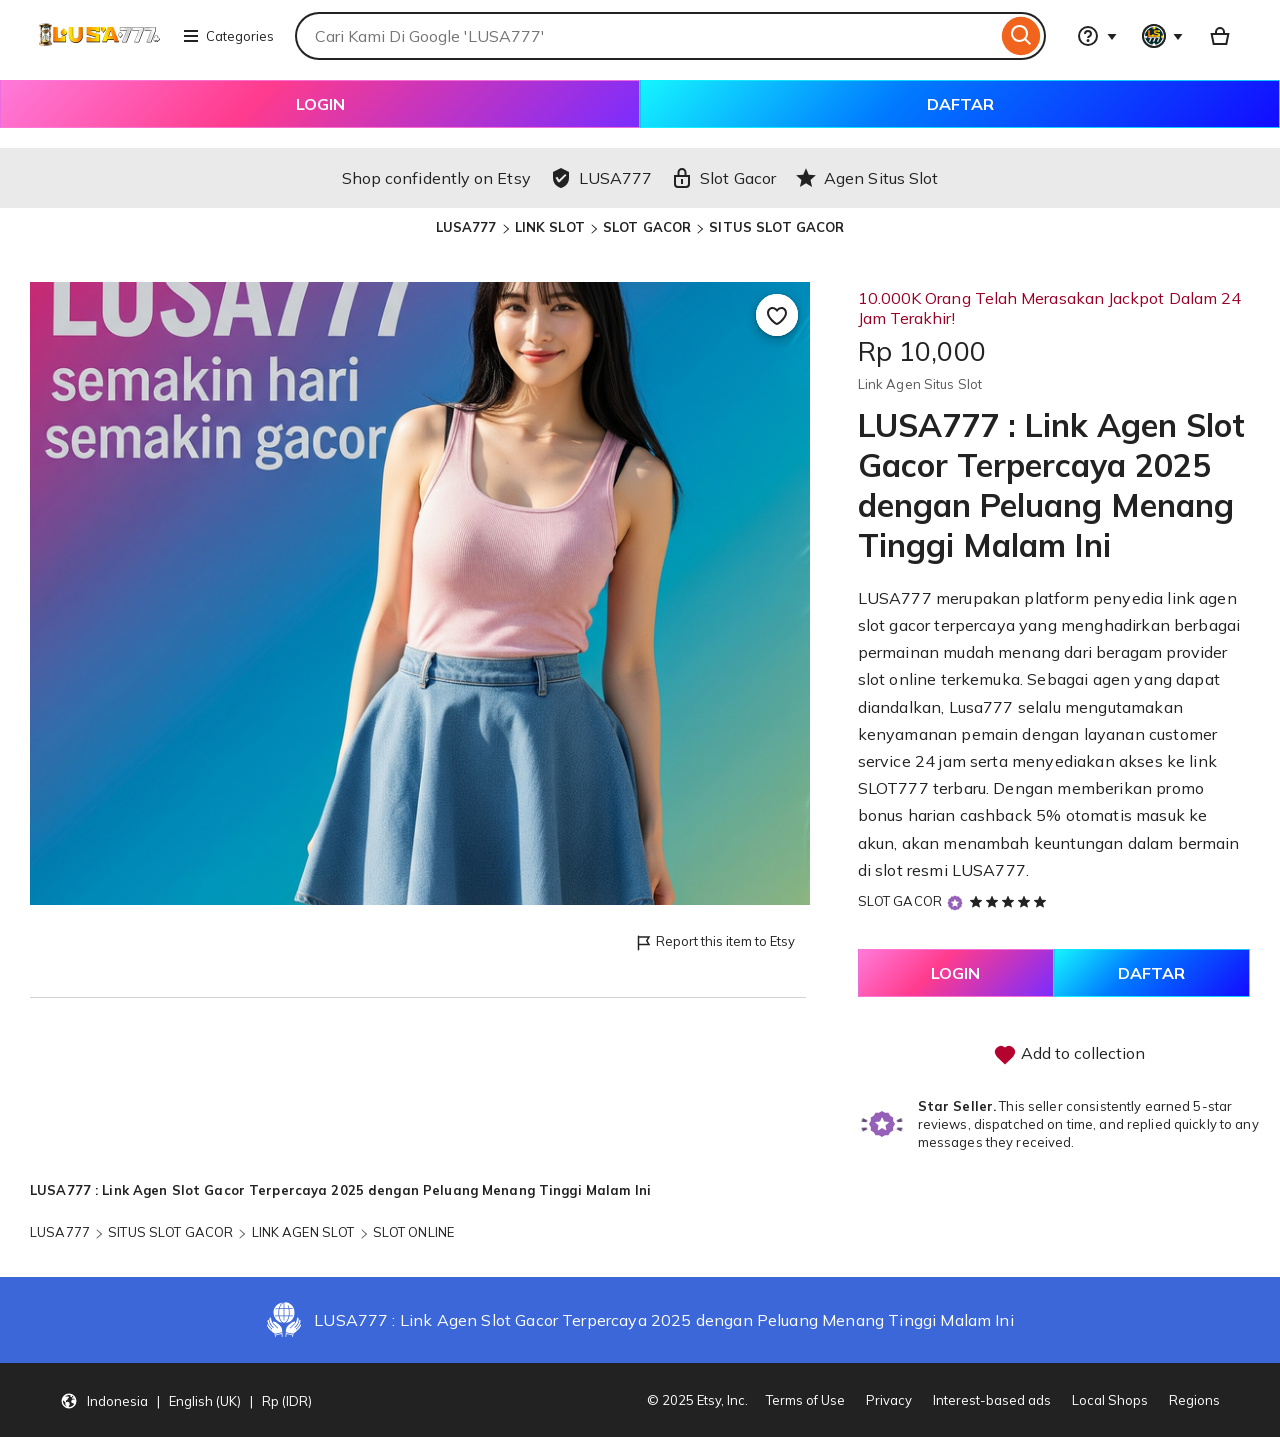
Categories (228, 36)
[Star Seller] (955, 902)
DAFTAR (960, 104)
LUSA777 (466, 227)
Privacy (889, 1400)
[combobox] (646, 36)
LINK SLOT (550, 227)
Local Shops (1110, 1400)
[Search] (1021, 36)
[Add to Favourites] (777, 315)
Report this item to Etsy (714, 942)
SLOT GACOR (647, 227)
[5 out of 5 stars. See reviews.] (1011, 901)
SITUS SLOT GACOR (776, 227)
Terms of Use (805, 1400)
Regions (1194, 1400)
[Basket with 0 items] (1220, 36)
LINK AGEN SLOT (303, 1232)
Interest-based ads (992, 1400)
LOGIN (320, 104)
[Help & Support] (1097, 36)
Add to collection (1069, 1055)
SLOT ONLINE (413, 1232)
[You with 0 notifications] (1163, 36)
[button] (186, 1400)
